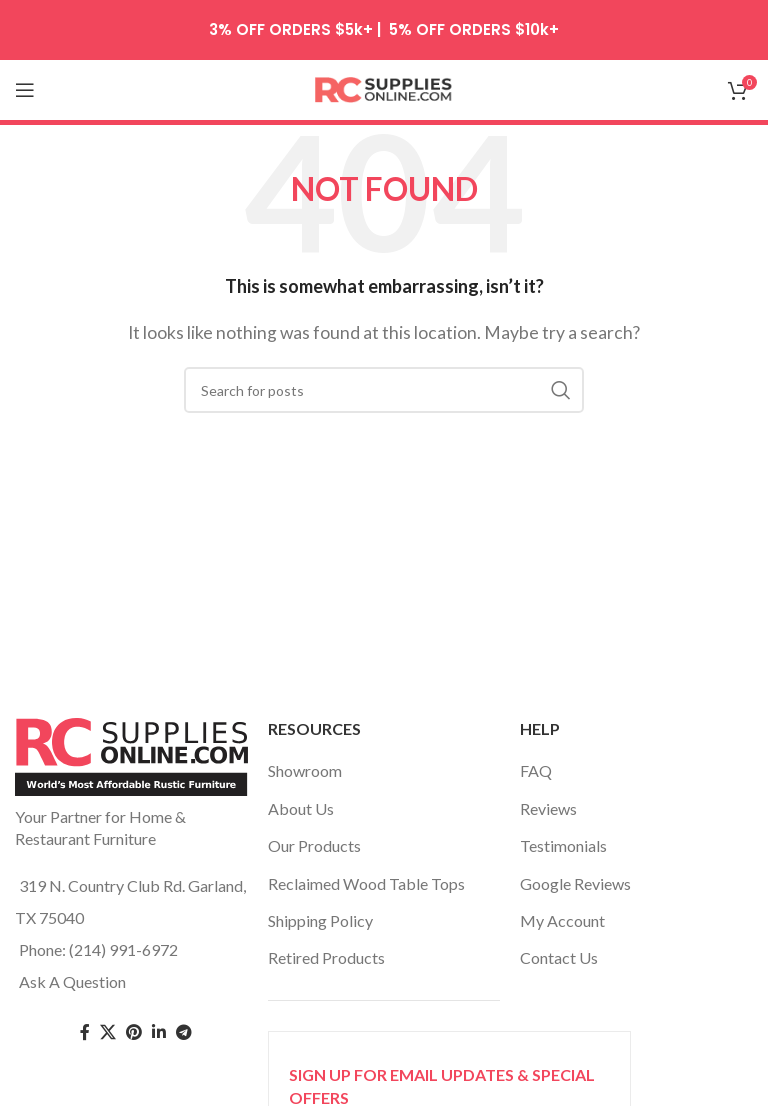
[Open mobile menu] (25, 90)
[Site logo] (384, 87)
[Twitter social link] (108, 1032)
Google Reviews (575, 883)
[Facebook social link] (85, 1032)
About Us (301, 808)
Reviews (548, 808)
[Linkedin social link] (159, 1032)
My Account (562, 920)
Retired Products (326, 957)
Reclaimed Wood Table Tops (366, 883)
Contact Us (559, 957)
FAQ (536, 770)
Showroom (305, 770)
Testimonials (563, 845)
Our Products (314, 845)
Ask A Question (72, 981)
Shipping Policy (320, 920)
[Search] (384, 390)
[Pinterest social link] (134, 1032)
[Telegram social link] (184, 1032)
